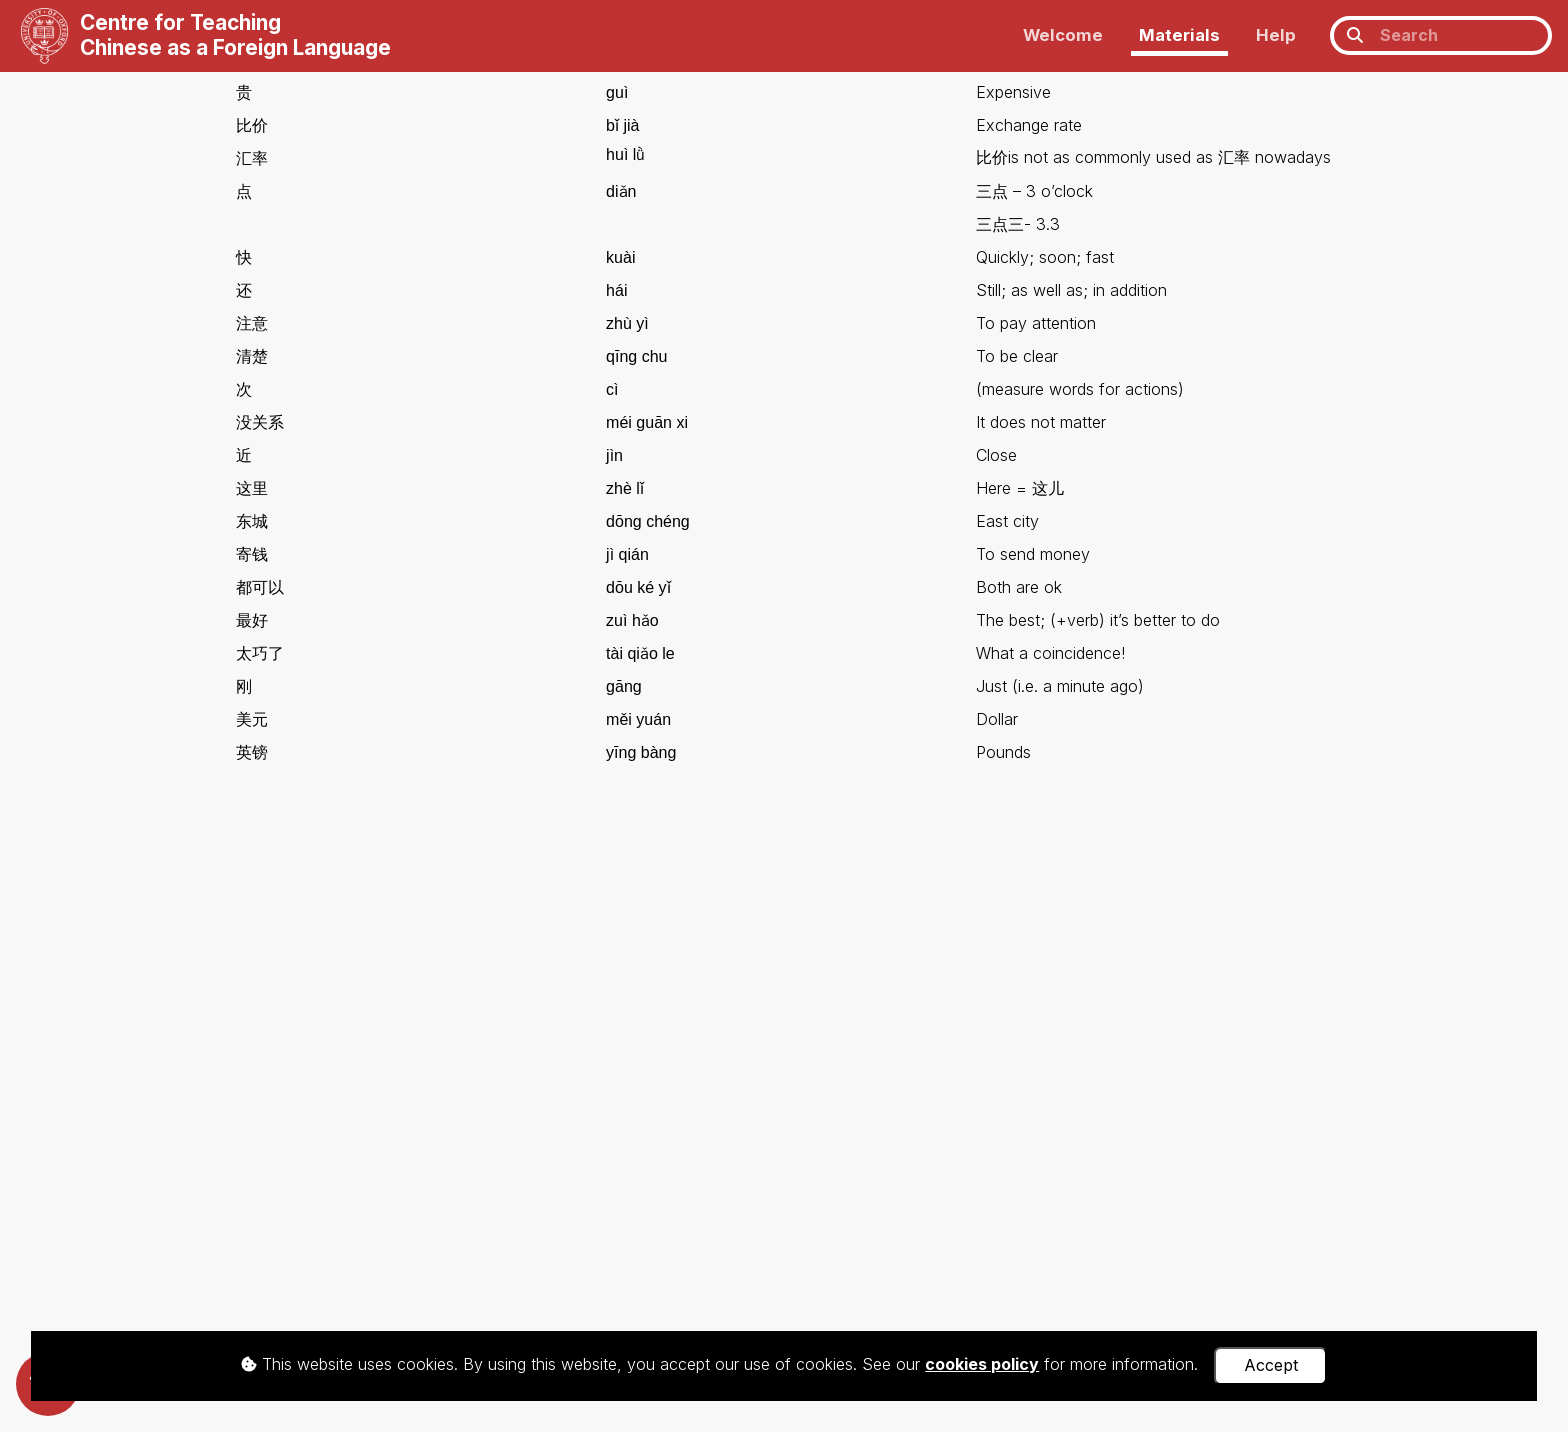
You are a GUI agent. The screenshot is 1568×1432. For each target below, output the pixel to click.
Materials (1179, 35)
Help (1276, 35)
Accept (1271, 1365)
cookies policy (982, 1364)
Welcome (1063, 35)
